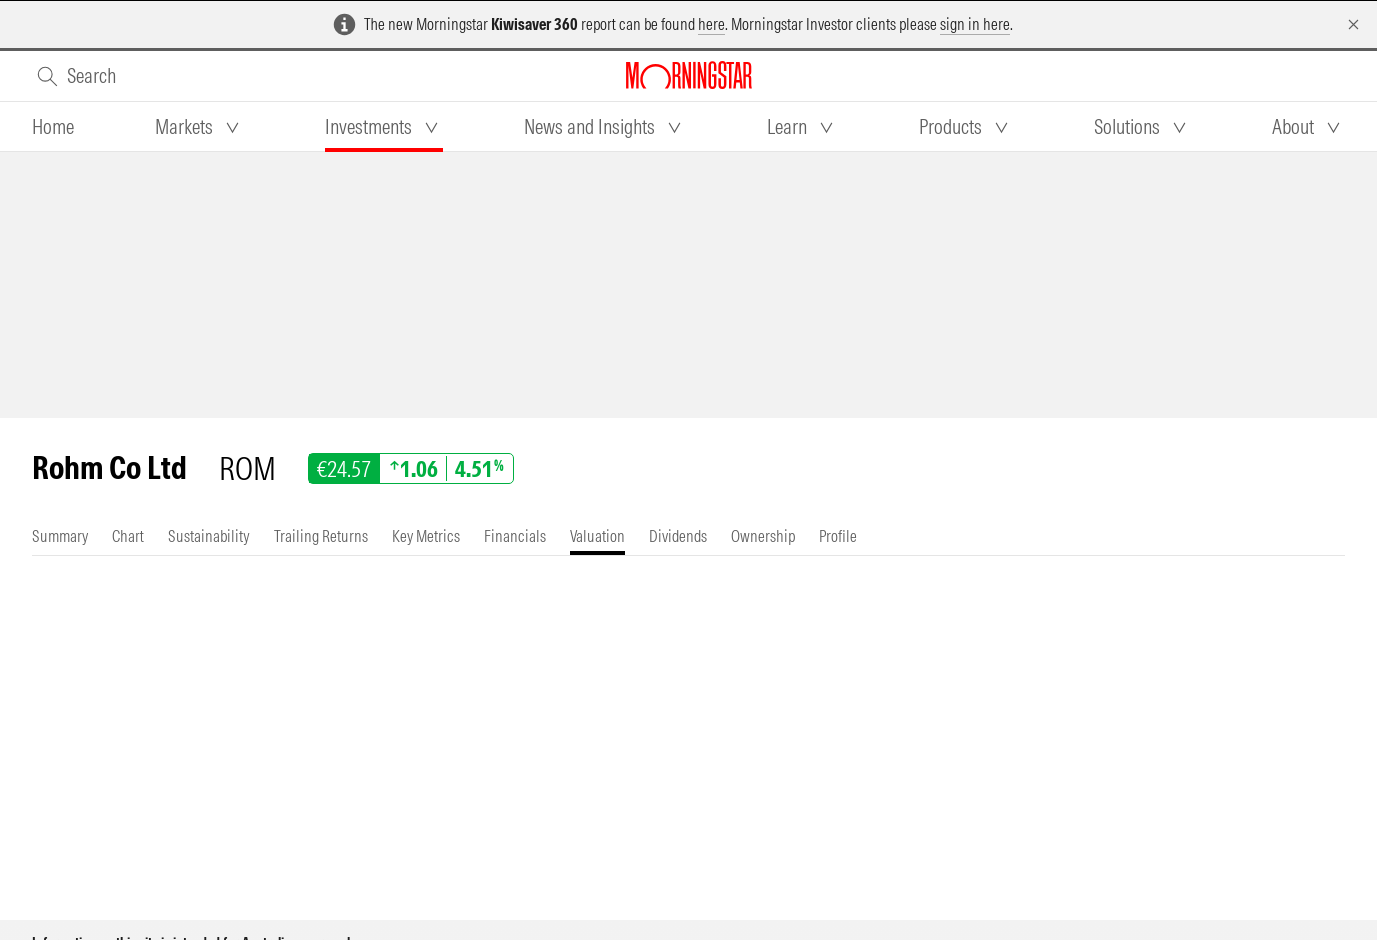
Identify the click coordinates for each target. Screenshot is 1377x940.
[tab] (53, 127)
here (711, 24)
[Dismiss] (1353, 24)
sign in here (975, 24)
